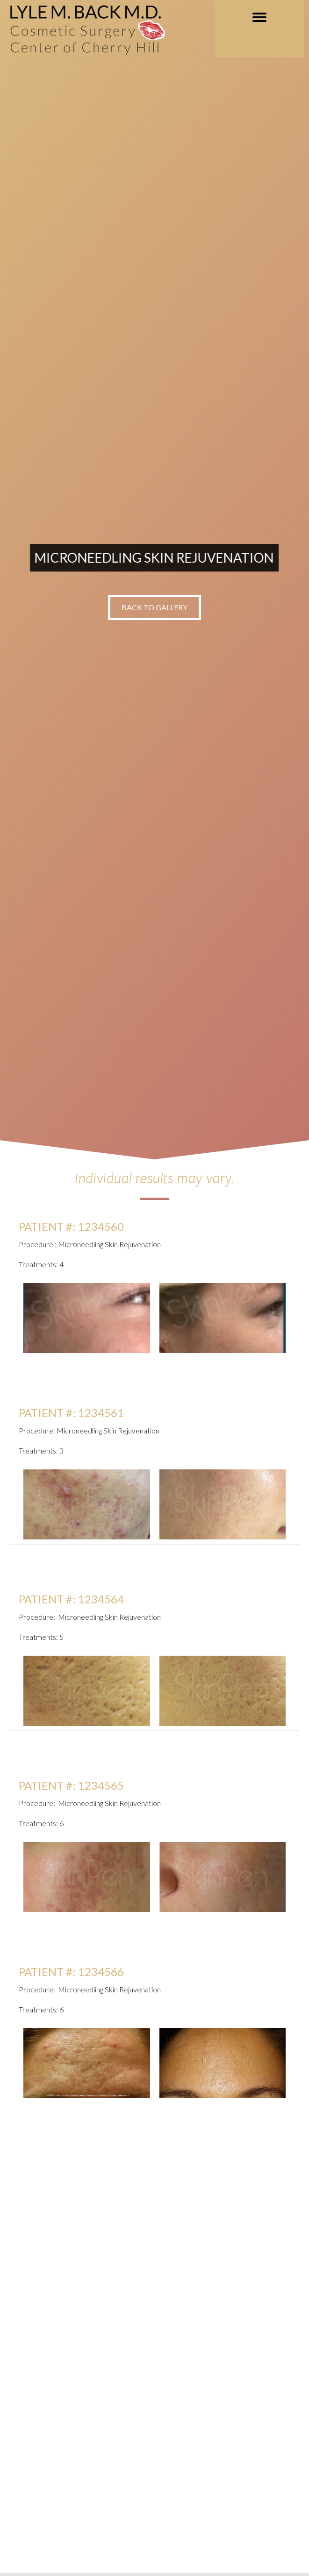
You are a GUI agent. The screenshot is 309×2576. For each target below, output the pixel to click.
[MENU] (259, 17)
